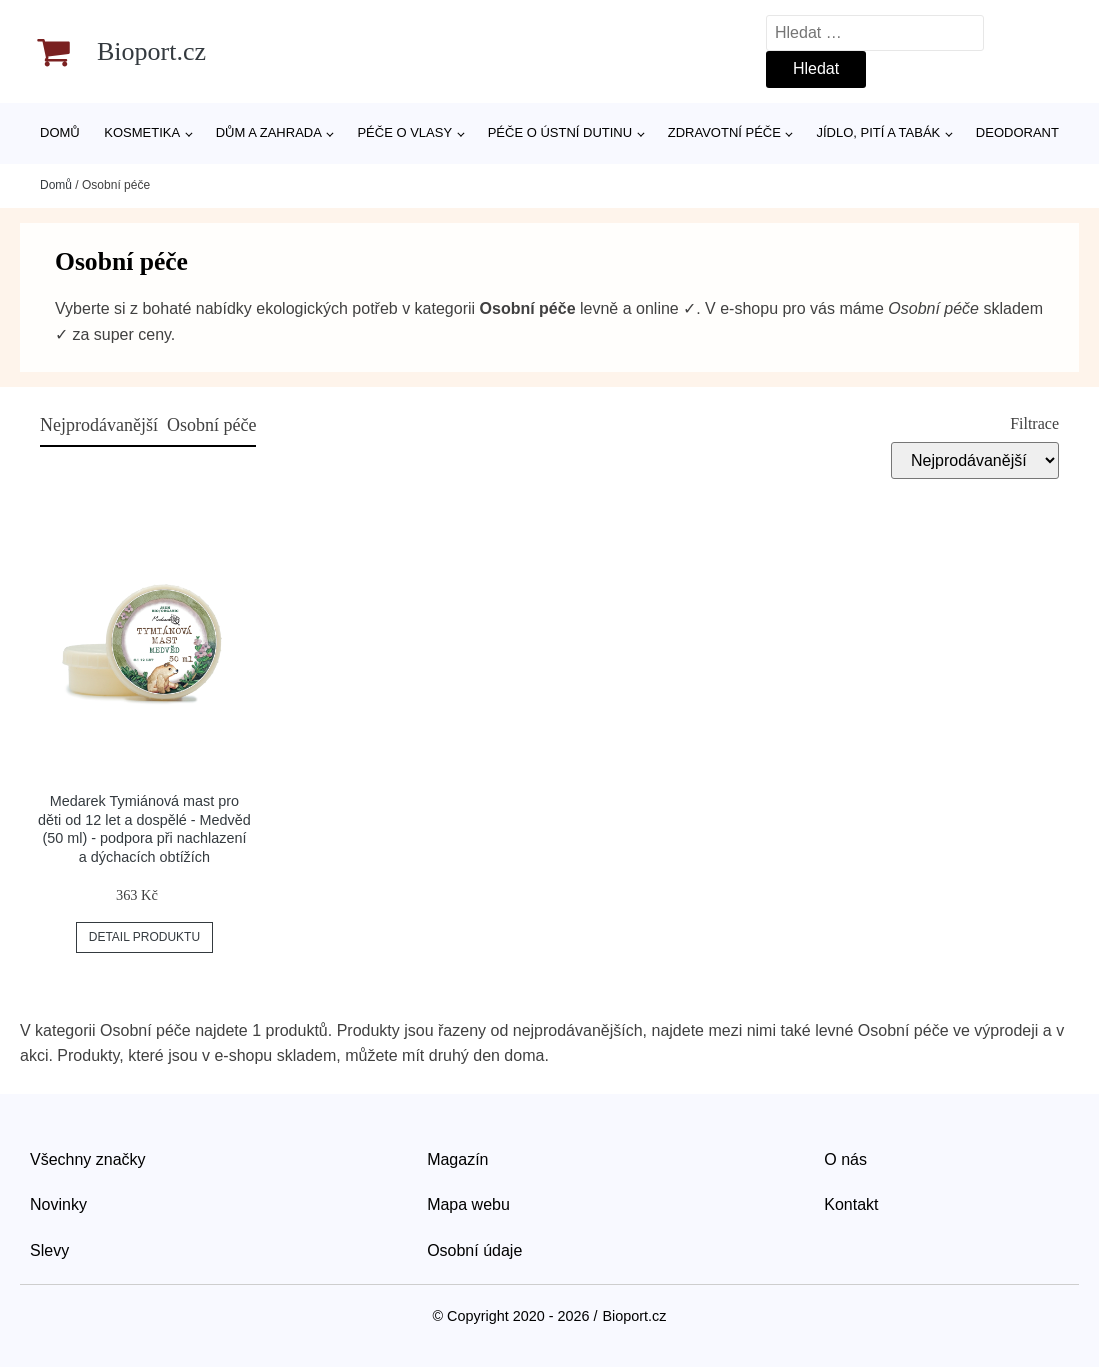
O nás (845, 1159)
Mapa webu (468, 1204)
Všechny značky (88, 1159)
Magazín (457, 1159)
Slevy (49, 1250)
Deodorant (1017, 132)
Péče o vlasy (404, 132)
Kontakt (851, 1204)
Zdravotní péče (724, 132)
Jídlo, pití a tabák (878, 132)
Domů (60, 132)
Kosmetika (142, 132)
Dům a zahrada (269, 132)
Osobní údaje (474, 1250)
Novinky (58, 1204)
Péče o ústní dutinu (560, 132)
